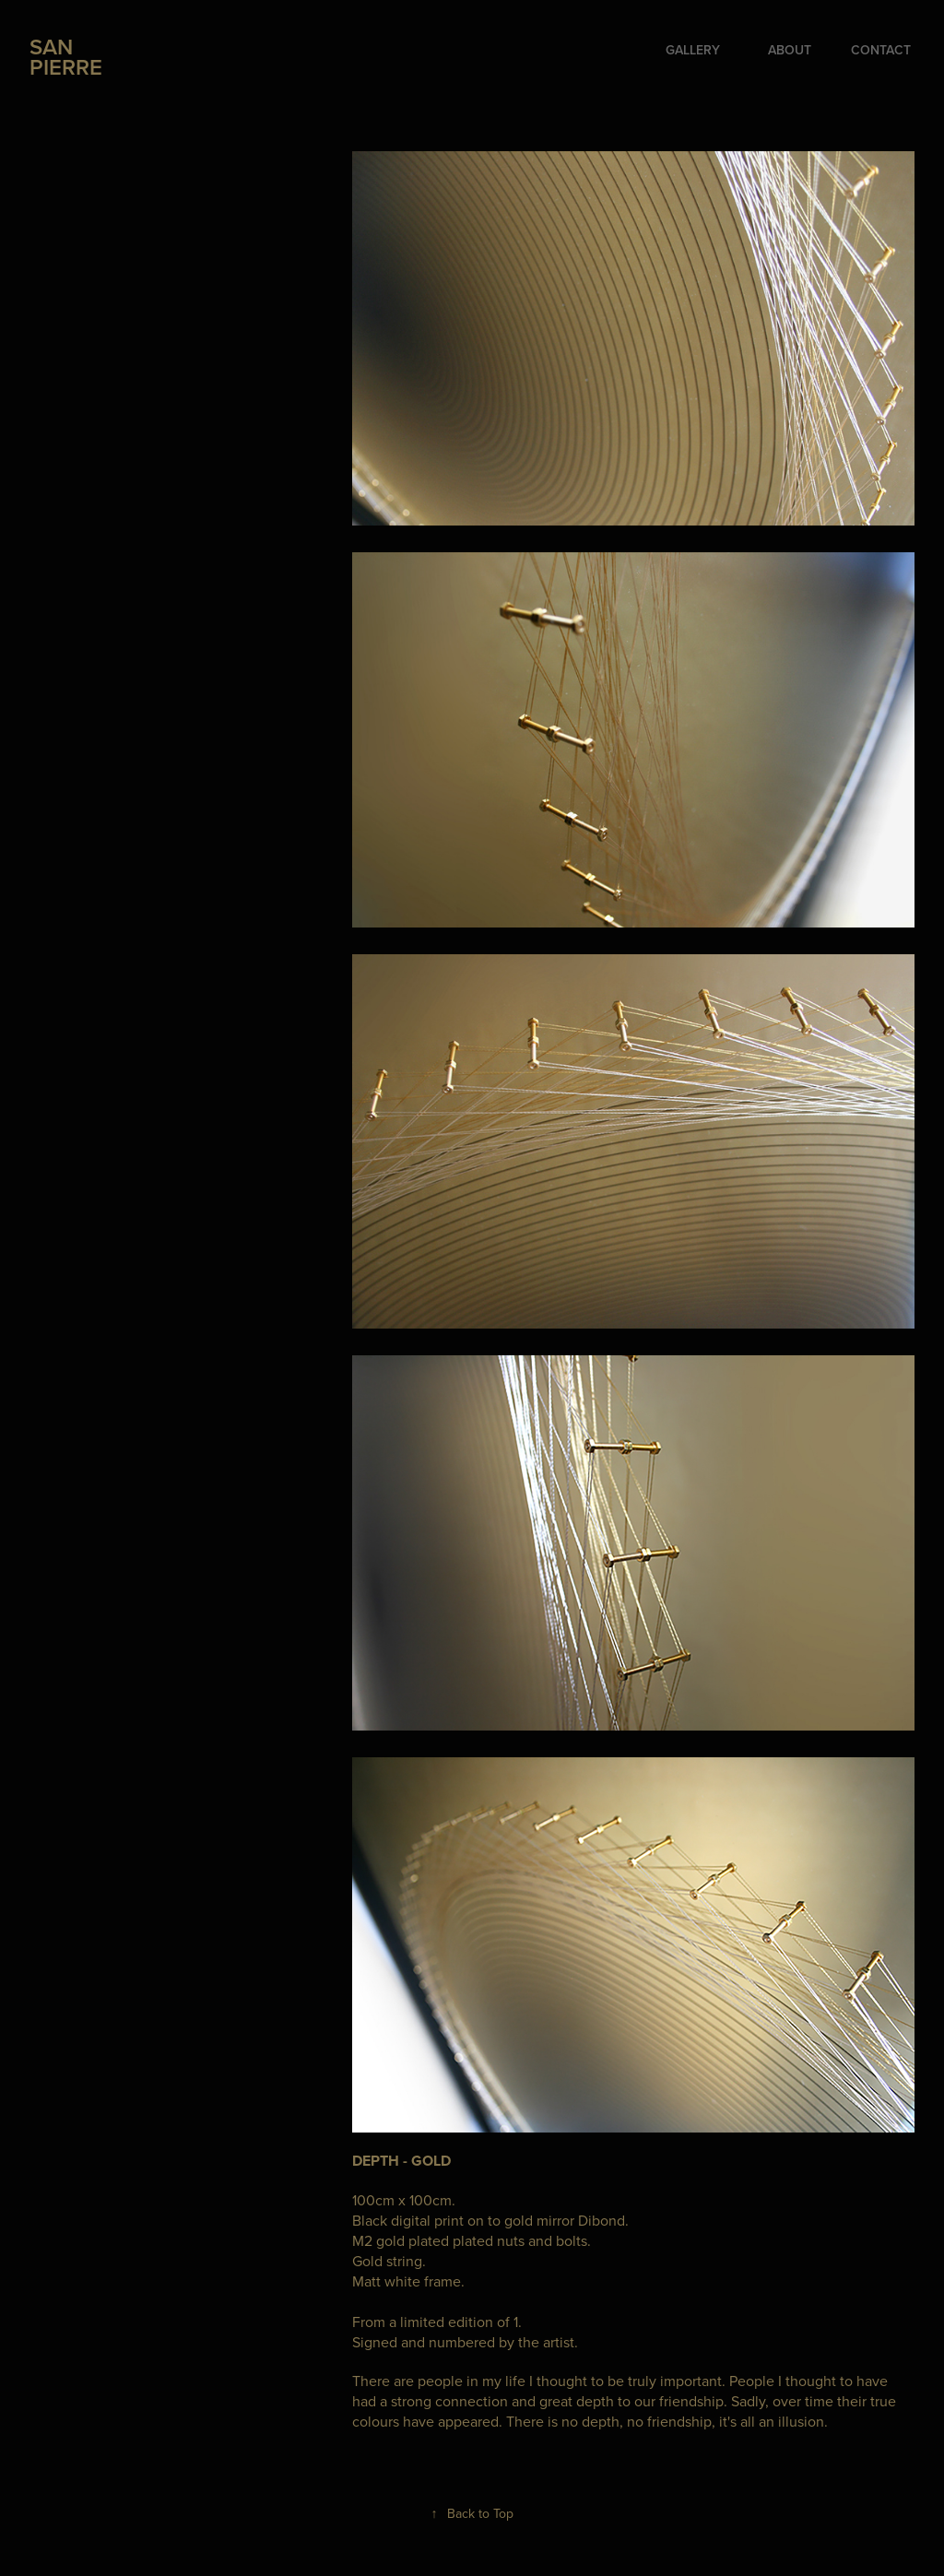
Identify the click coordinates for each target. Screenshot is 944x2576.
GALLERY (693, 50)
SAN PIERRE (66, 56)
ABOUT (789, 50)
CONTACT (881, 50)
